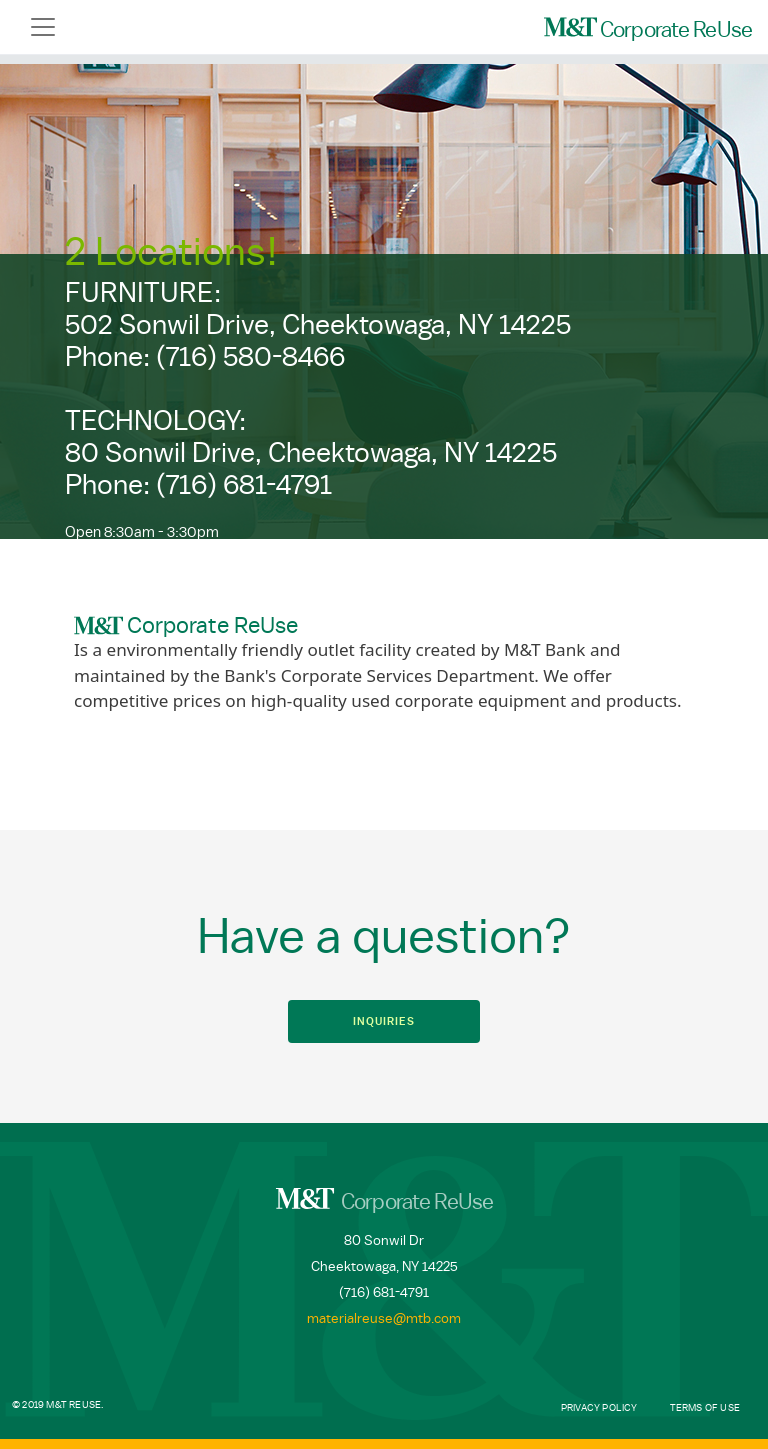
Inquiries (383, 1021)
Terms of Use (705, 1408)
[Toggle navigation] (43, 27)
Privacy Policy (599, 1408)
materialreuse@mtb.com (384, 1319)
